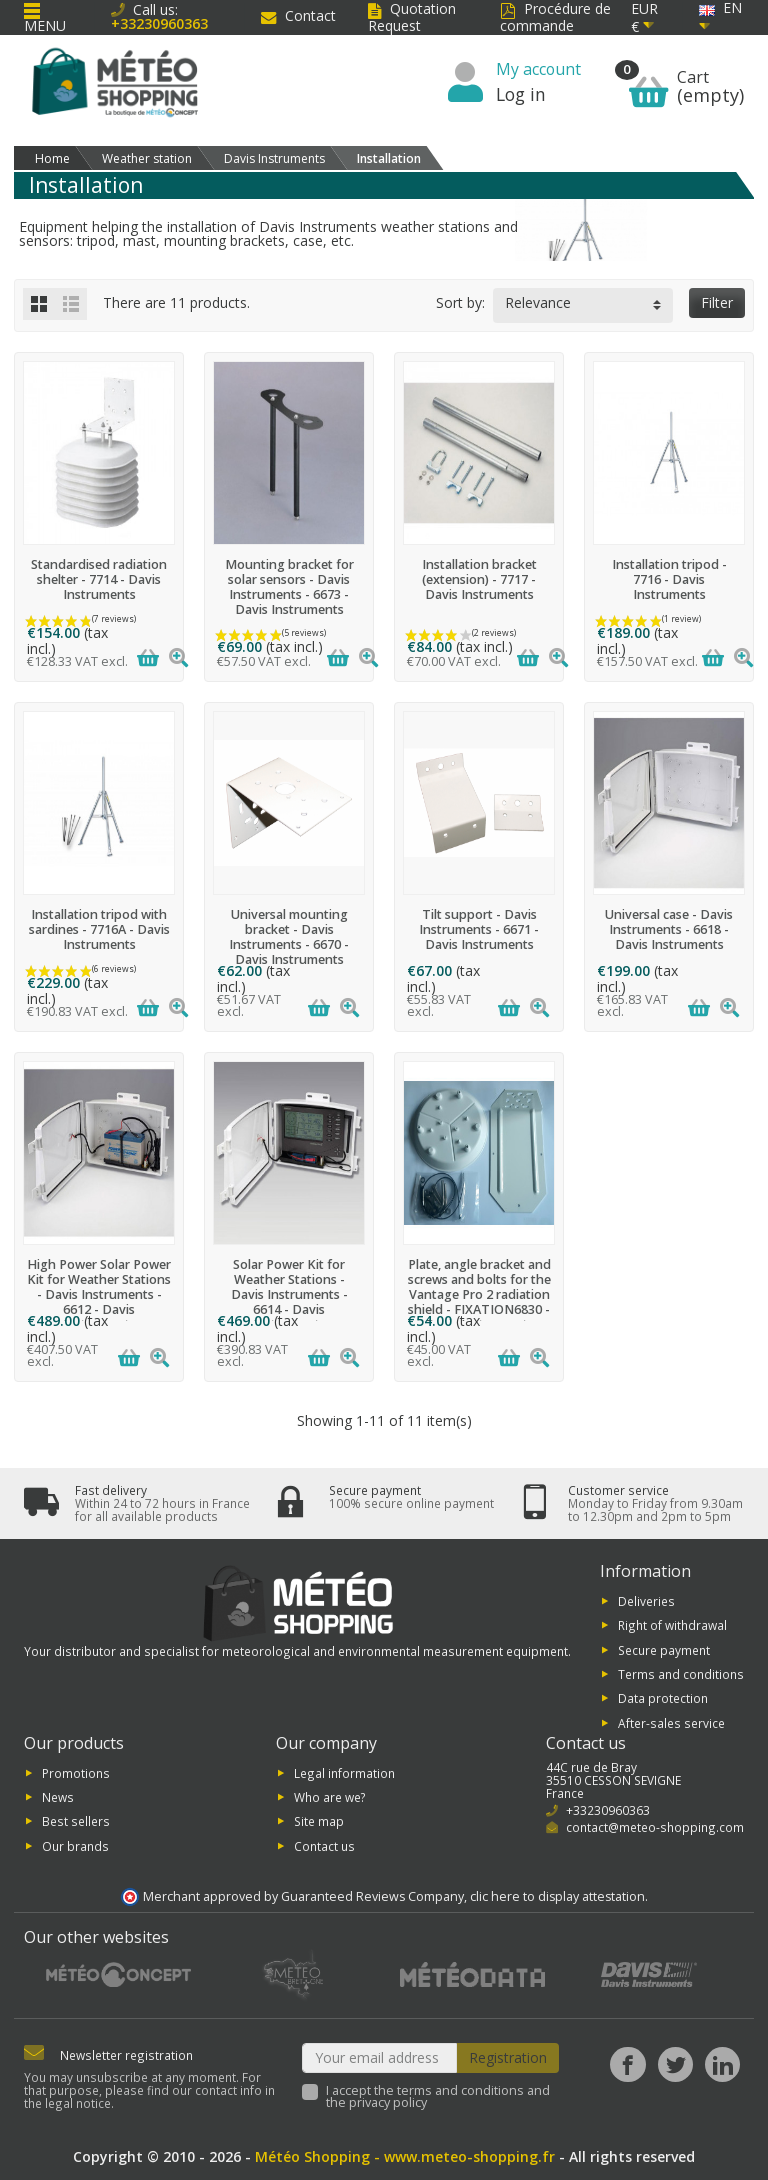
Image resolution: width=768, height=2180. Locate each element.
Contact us (324, 1845)
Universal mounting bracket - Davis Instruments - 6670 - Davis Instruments (289, 937)
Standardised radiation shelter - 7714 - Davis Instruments (99, 579)
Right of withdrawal (672, 1625)
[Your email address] (380, 2058)
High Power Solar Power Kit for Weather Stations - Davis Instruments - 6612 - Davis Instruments (99, 1294)
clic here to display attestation (557, 1896)
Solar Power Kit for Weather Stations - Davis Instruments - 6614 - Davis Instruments (289, 1294)
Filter (717, 302)
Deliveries (646, 1600)
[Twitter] (675, 2064)
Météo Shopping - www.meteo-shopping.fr (405, 2156)
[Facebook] (627, 2064)
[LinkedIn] (722, 2064)
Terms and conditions (681, 1674)
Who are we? (330, 1797)
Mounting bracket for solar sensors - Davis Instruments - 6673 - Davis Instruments (289, 587)
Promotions (76, 1772)
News (58, 1797)
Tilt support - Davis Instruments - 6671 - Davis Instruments (479, 929)
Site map (319, 1821)
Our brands (75, 1845)
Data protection (663, 1698)
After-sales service (671, 1722)
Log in (521, 94)
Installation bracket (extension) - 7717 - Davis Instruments (479, 579)
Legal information (344, 1772)
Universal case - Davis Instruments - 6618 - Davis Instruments (669, 929)
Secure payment (664, 1649)
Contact (298, 15)
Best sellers (76, 1821)
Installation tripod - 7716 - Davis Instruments (669, 579)
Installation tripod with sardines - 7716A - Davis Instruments (99, 929)
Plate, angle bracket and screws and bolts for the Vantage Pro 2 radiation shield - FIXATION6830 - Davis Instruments (479, 1294)
